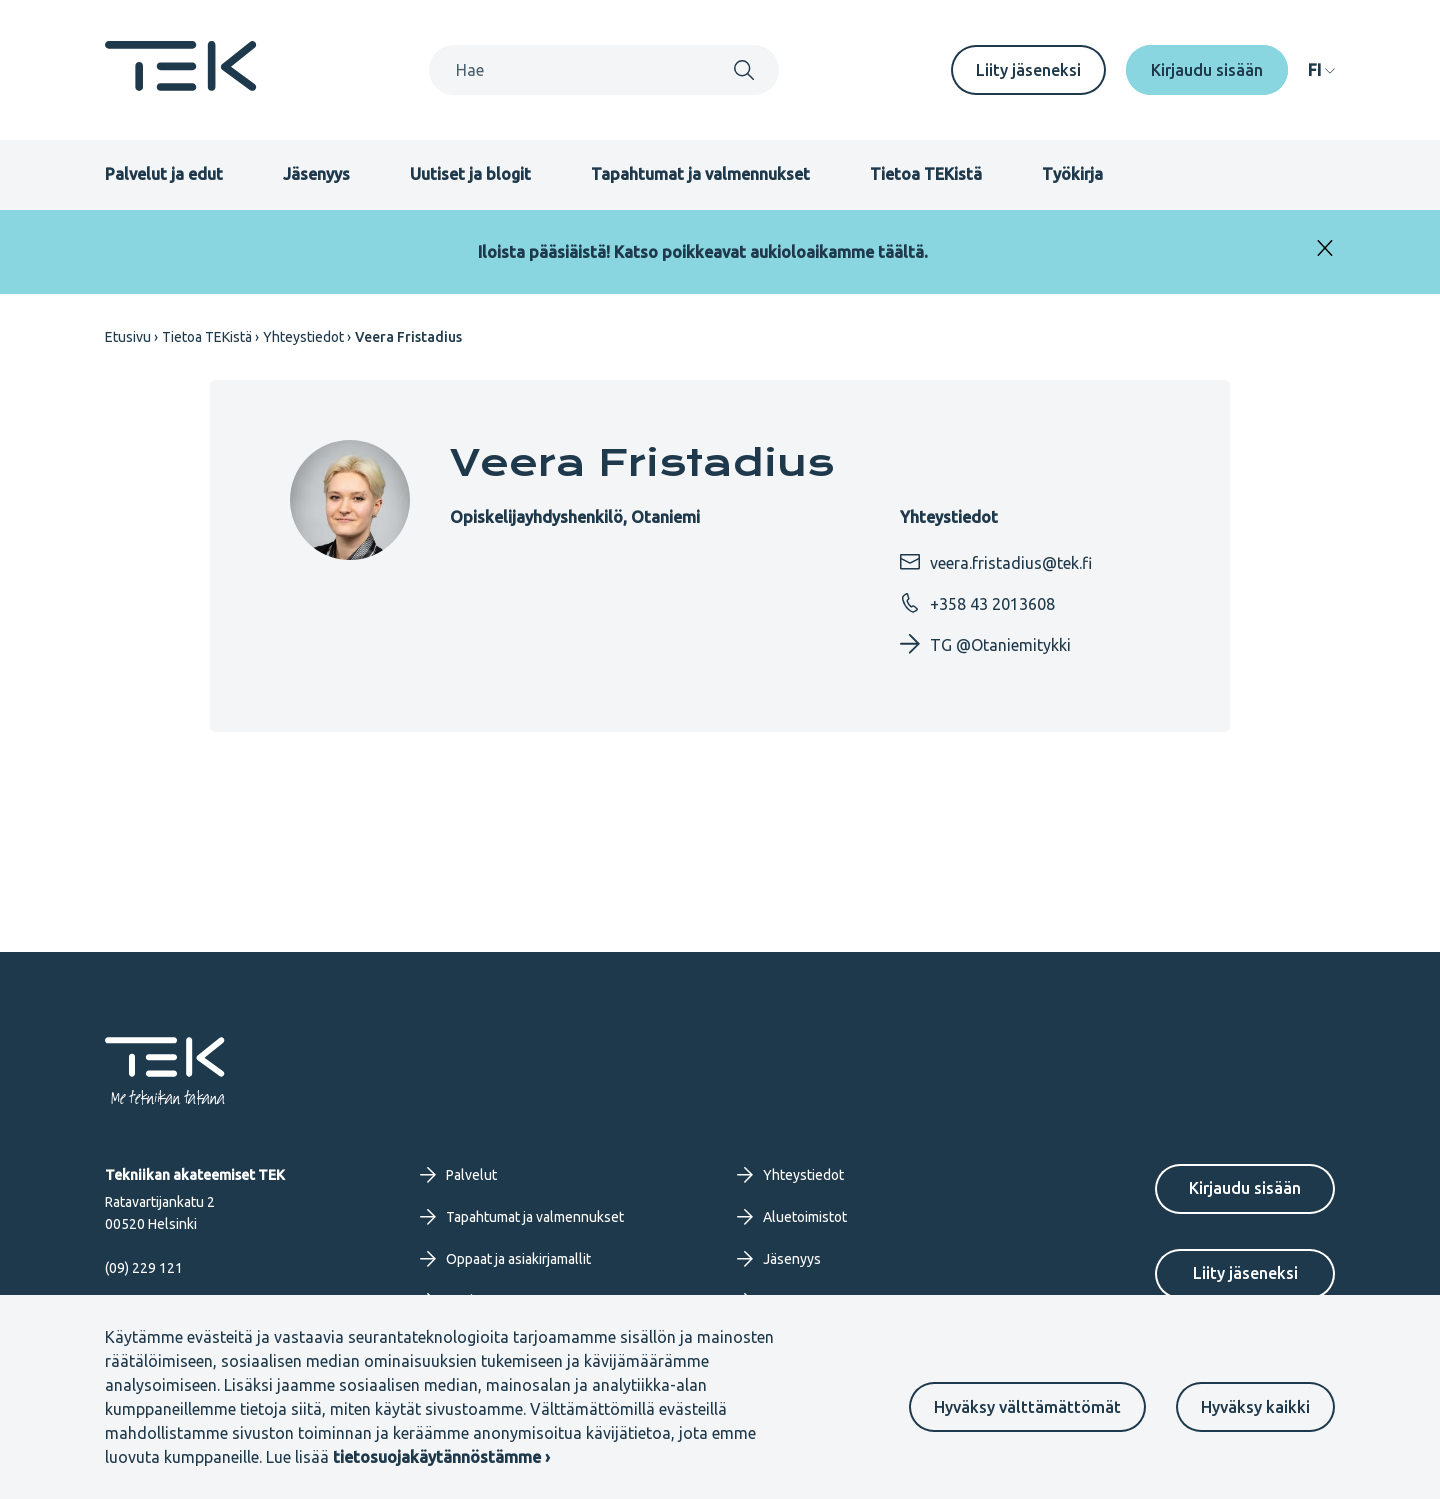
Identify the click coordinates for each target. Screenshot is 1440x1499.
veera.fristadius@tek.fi (996, 562)
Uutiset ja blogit (470, 174)
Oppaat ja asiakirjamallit (505, 1259)
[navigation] (1321, 70)
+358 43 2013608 (977, 603)
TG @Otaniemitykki (985, 644)
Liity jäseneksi (1028, 70)
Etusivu (128, 337)
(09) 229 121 (144, 1268)
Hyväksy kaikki (1255, 1407)
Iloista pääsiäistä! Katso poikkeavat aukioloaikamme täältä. (703, 252)
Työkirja (1072, 174)
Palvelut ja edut (164, 174)
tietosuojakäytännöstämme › (441, 1457)
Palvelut (458, 1175)
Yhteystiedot (303, 337)
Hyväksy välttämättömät (1027, 1407)
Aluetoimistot (792, 1217)
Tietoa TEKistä (926, 174)
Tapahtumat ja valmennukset (700, 174)
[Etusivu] (181, 85)
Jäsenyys (316, 174)
